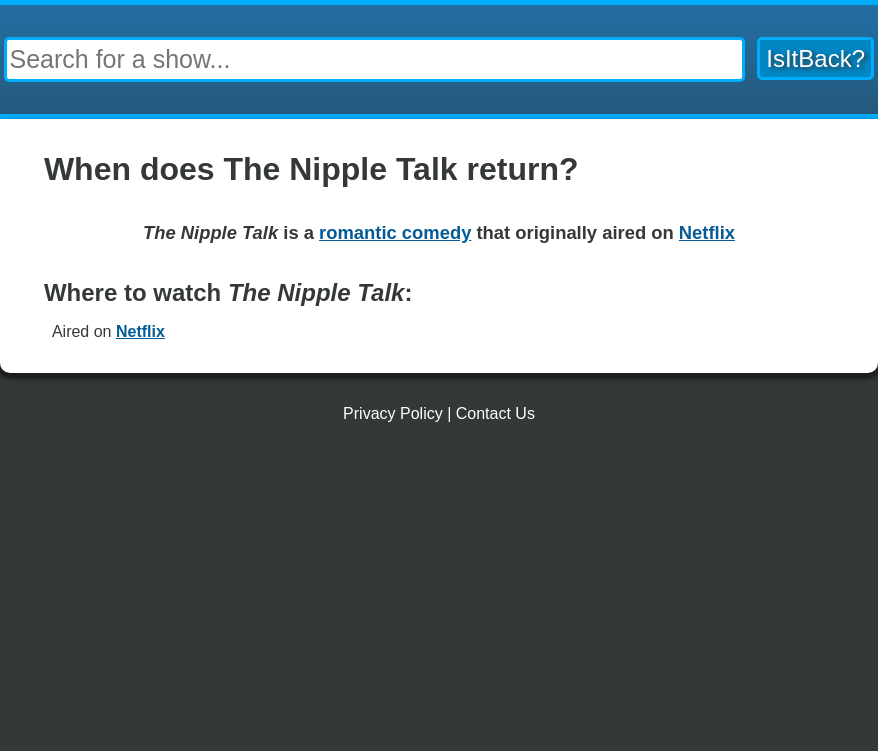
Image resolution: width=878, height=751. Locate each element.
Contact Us (495, 413)
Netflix (140, 331)
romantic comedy (395, 232)
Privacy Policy (393, 413)
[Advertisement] (439, 595)
